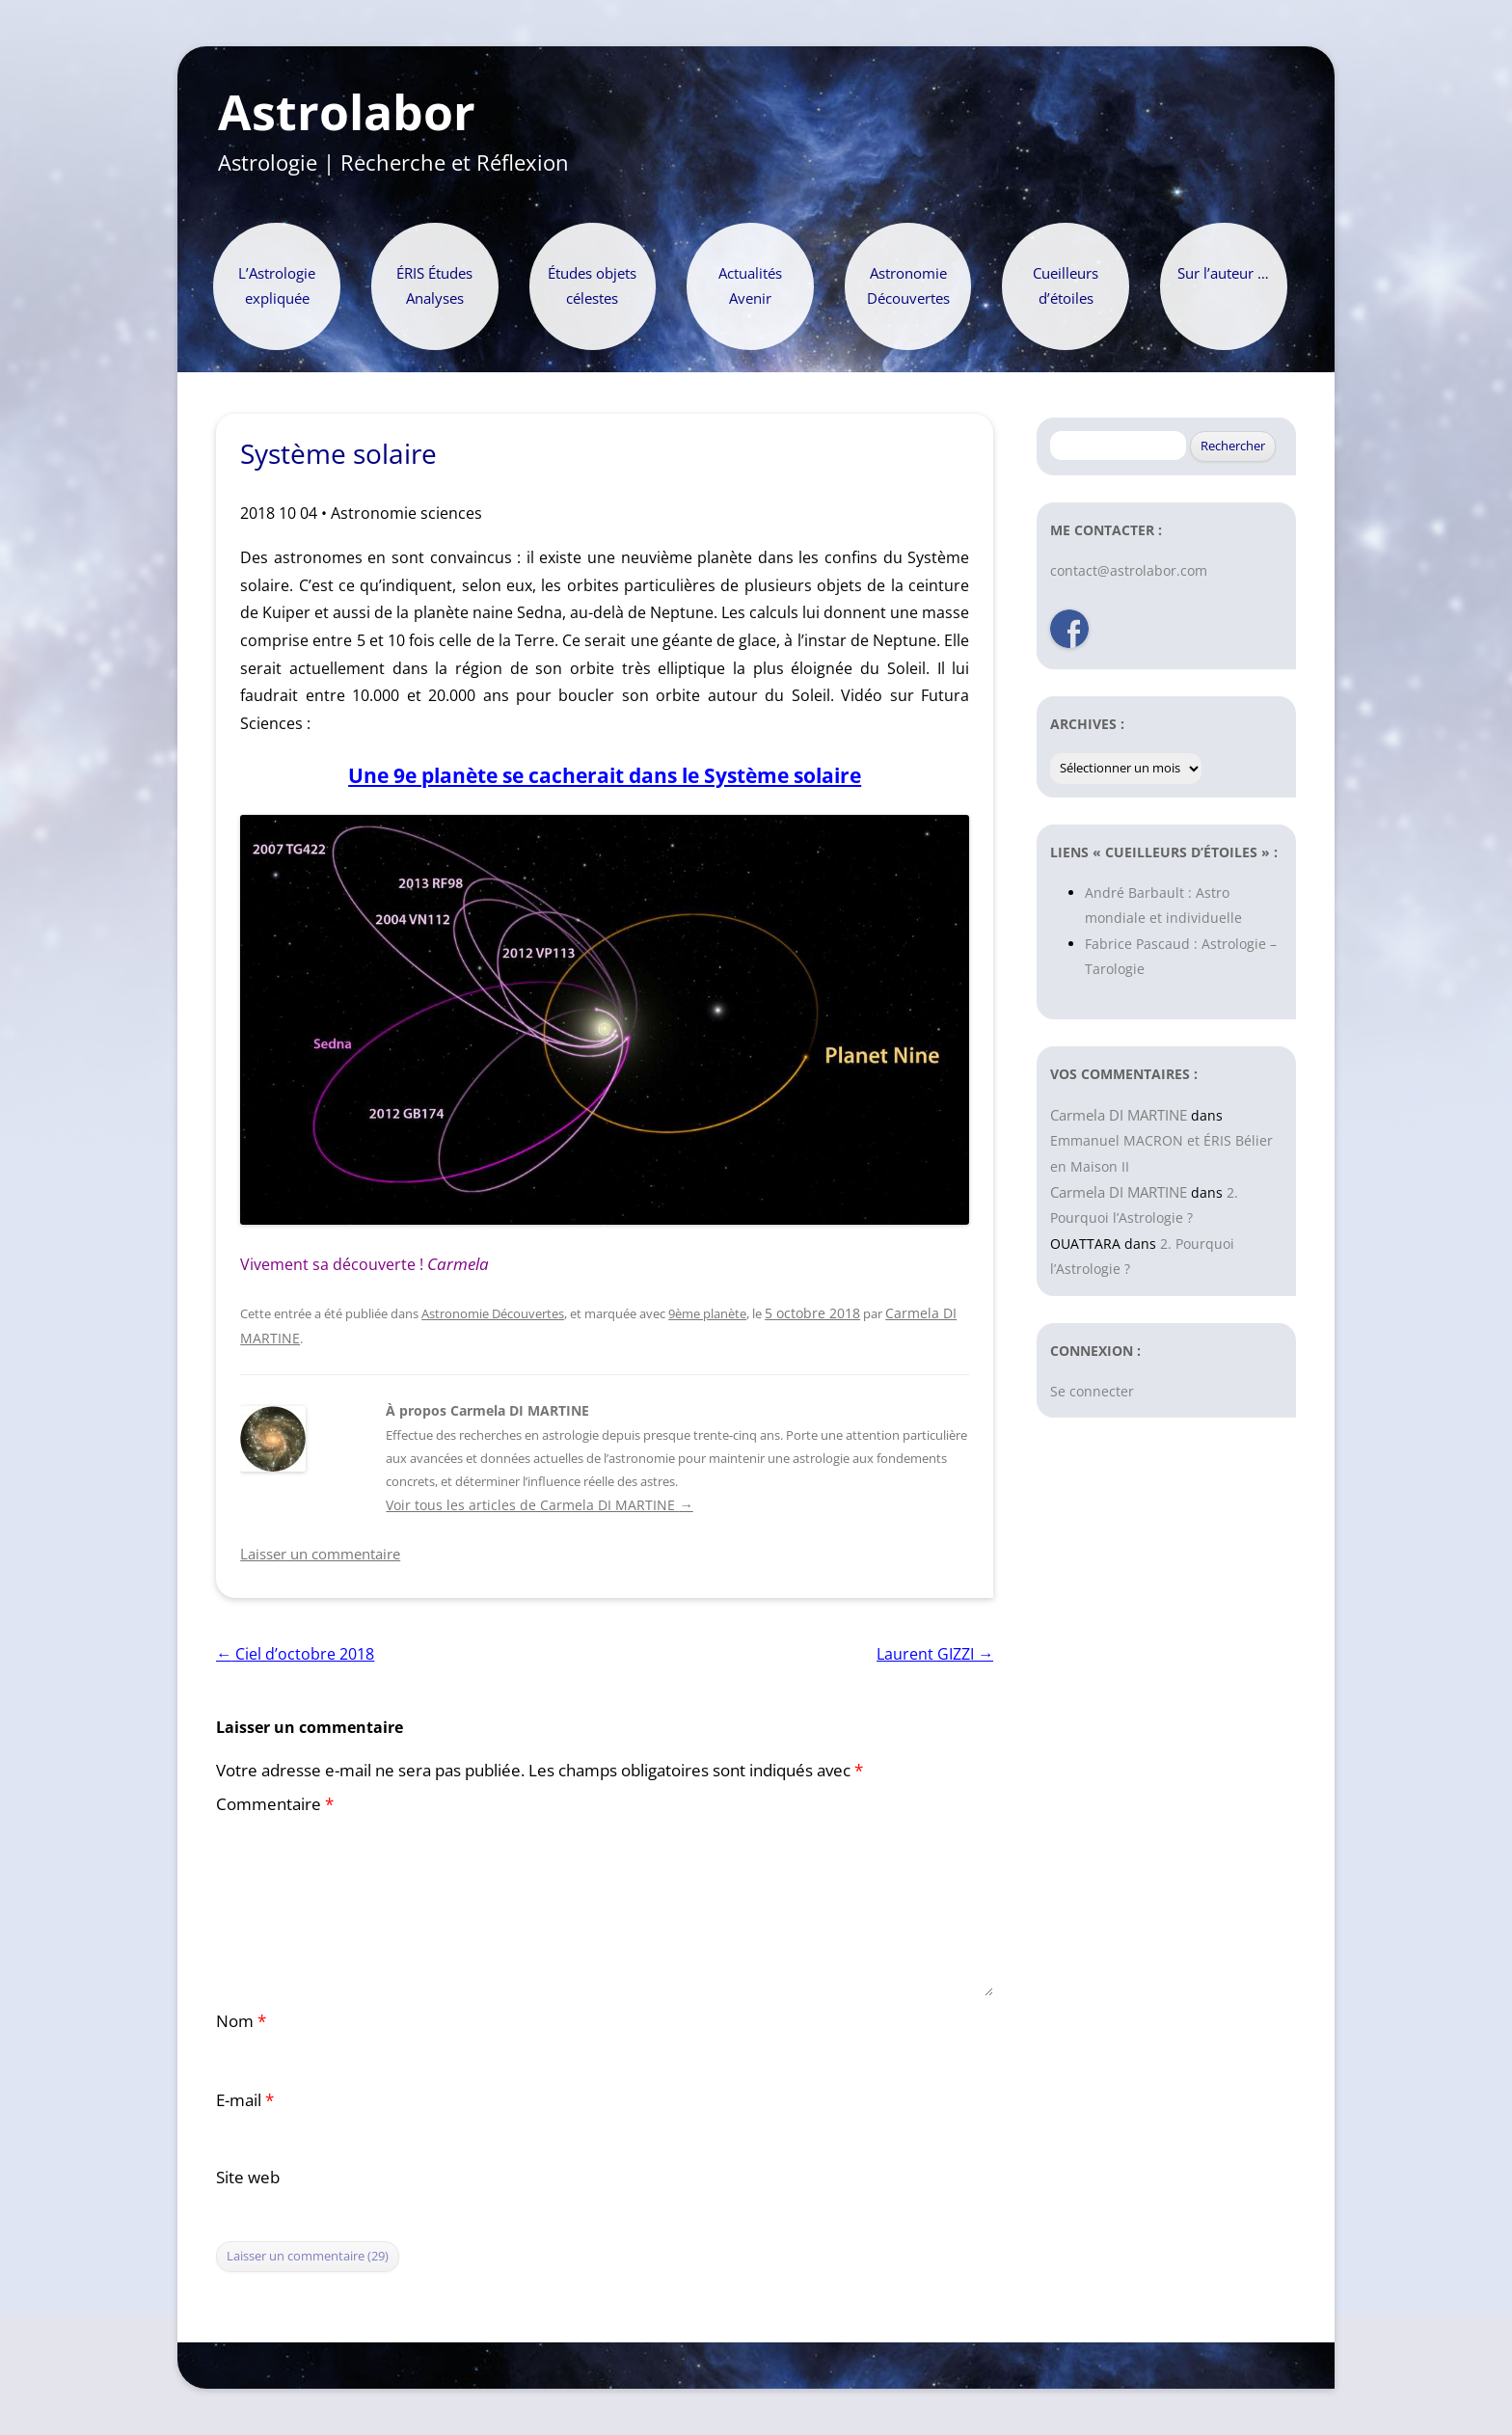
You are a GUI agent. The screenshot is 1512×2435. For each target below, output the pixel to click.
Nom (241, 2021)
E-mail (245, 2100)
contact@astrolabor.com (1128, 570)
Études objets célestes (592, 286)
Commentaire (275, 1804)
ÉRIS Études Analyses (434, 286)
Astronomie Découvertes (908, 286)
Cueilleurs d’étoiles (1065, 286)
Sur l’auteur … (1223, 273)
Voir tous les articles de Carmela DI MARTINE (539, 1505)
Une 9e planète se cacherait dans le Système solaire (604, 775)
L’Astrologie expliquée (276, 286)
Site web (248, 2177)
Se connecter (1092, 1391)
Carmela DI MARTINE (1118, 1114)
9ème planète (707, 1313)
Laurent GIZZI (935, 1653)
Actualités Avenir (750, 286)
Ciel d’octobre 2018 (295, 1653)
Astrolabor (346, 113)
